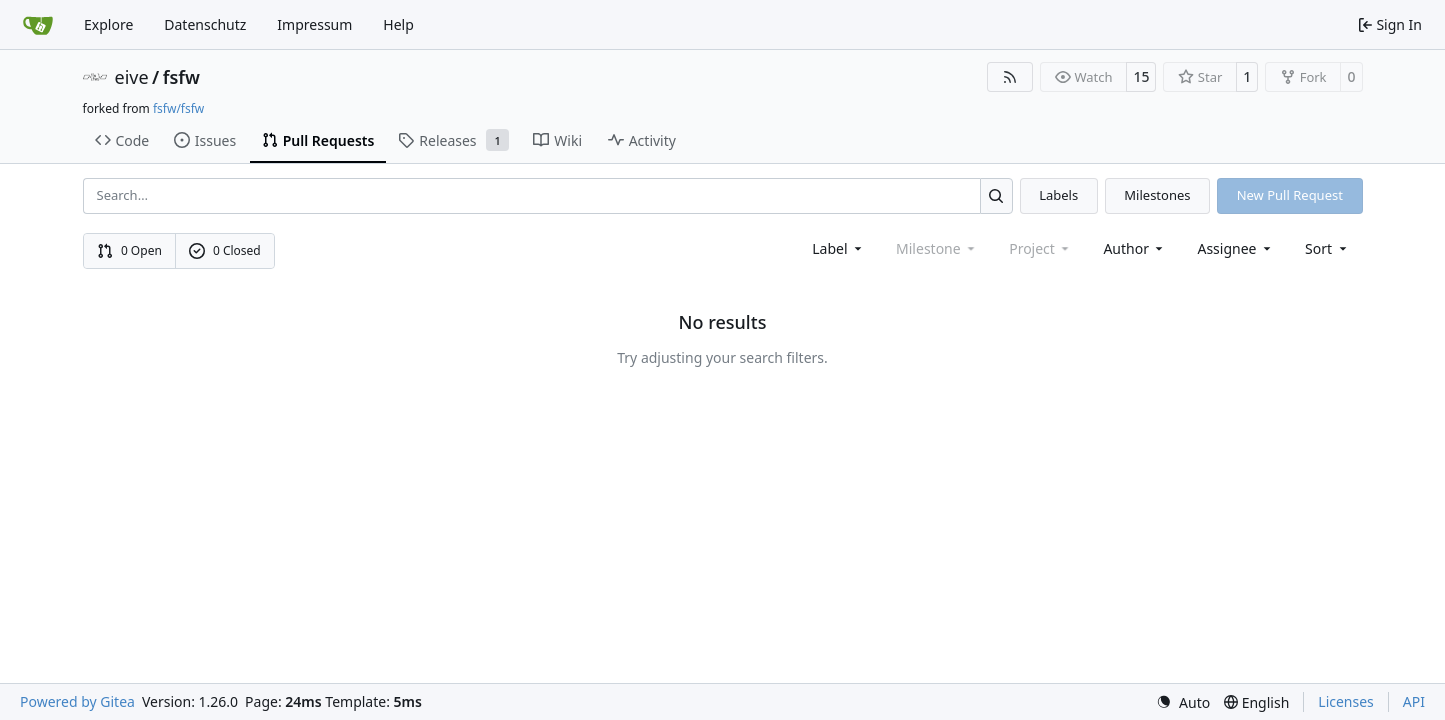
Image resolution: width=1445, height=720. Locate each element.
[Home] (38, 25)
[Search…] (996, 195)
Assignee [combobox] (1235, 248)
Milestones (1157, 195)
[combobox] (838, 248)
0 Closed (225, 250)
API (1414, 701)
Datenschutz (205, 24)
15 (1141, 76)
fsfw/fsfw (178, 108)
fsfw (181, 77)
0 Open (129, 250)
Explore (108, 24)
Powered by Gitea (77, 701)
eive (132, 77)
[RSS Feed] (1010, 77)
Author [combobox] (1134, 248)
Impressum (314, 24)
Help (398, 24)
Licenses (1346, 701)
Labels (1058, 195)
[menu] (1327, 248)
